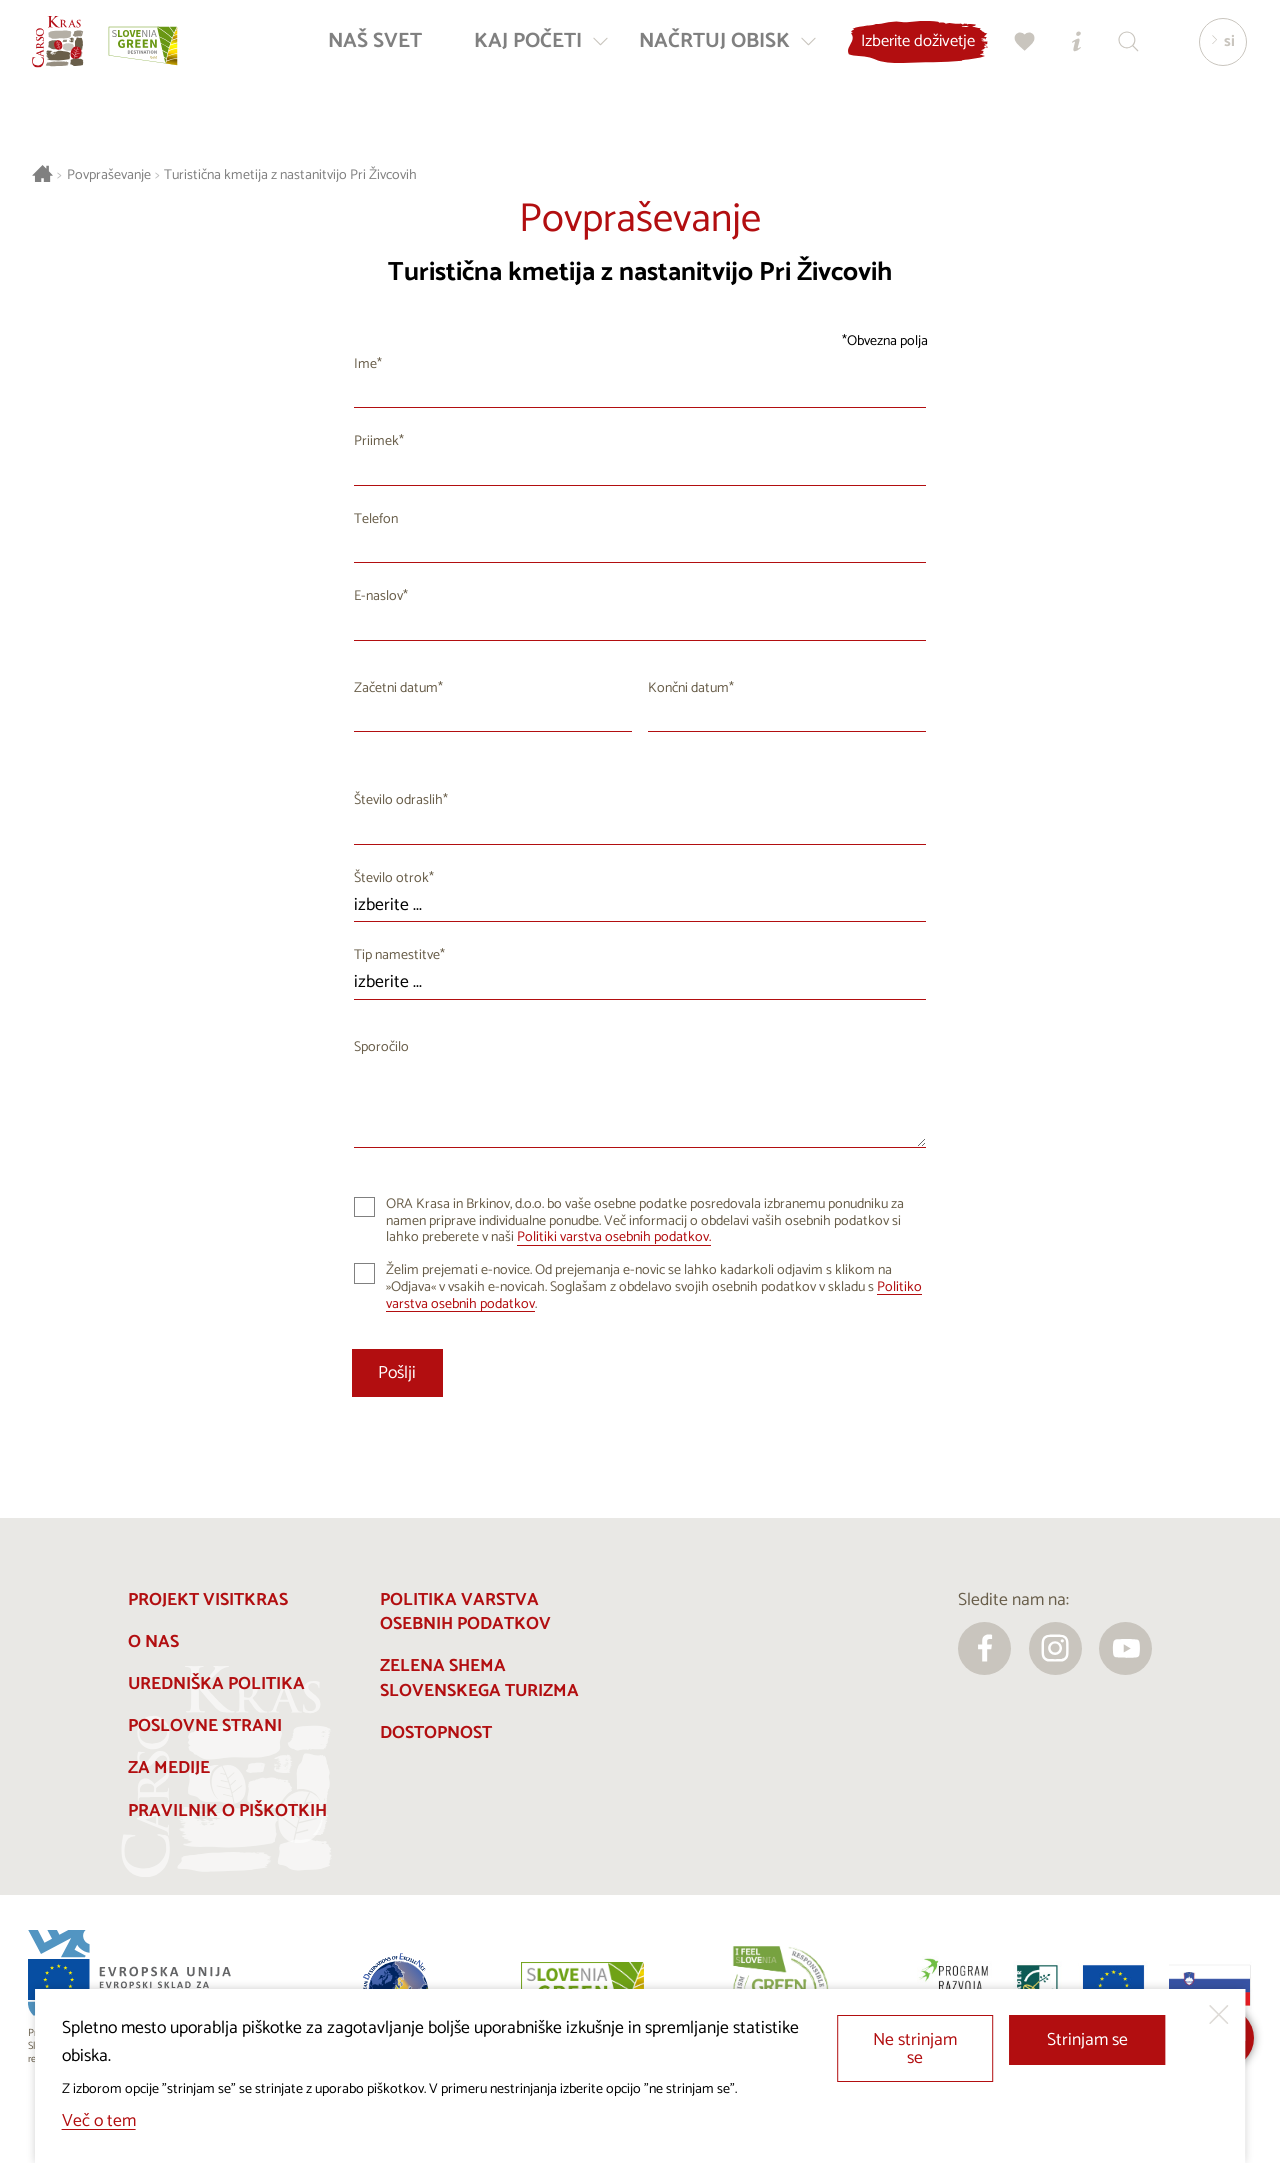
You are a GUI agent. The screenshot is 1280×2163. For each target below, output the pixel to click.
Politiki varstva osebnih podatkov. (614, 1237)
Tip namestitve (397, 955)
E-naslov (378, 596)
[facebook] (984, 1648)
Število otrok (391, 878)
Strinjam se (1087, 2040)
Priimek (376, 441)
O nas (153, 1642)
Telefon (376, 519)
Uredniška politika (216, 1684)
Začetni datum (396, 688)
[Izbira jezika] (1213, 56)
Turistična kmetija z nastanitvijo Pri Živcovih (290, 175)
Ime (365, 364)
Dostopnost (436, 1733)
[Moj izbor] (1015, 56)
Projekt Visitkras (208, 1600)
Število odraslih (398, 800)
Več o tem (99, 2121)
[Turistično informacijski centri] (1067, 56)
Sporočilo (381, 1047)
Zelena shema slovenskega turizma (479, 1679)
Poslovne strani (205, 1726)
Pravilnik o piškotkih (227, 1811)
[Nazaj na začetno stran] (72, 56)
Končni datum (688, 688)
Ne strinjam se (915, 2049)
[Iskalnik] (1119, 56)
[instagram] (1055, 1648)
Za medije (169, 1768)
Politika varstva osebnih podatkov (465, 1613)
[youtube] (1125, 1648)
